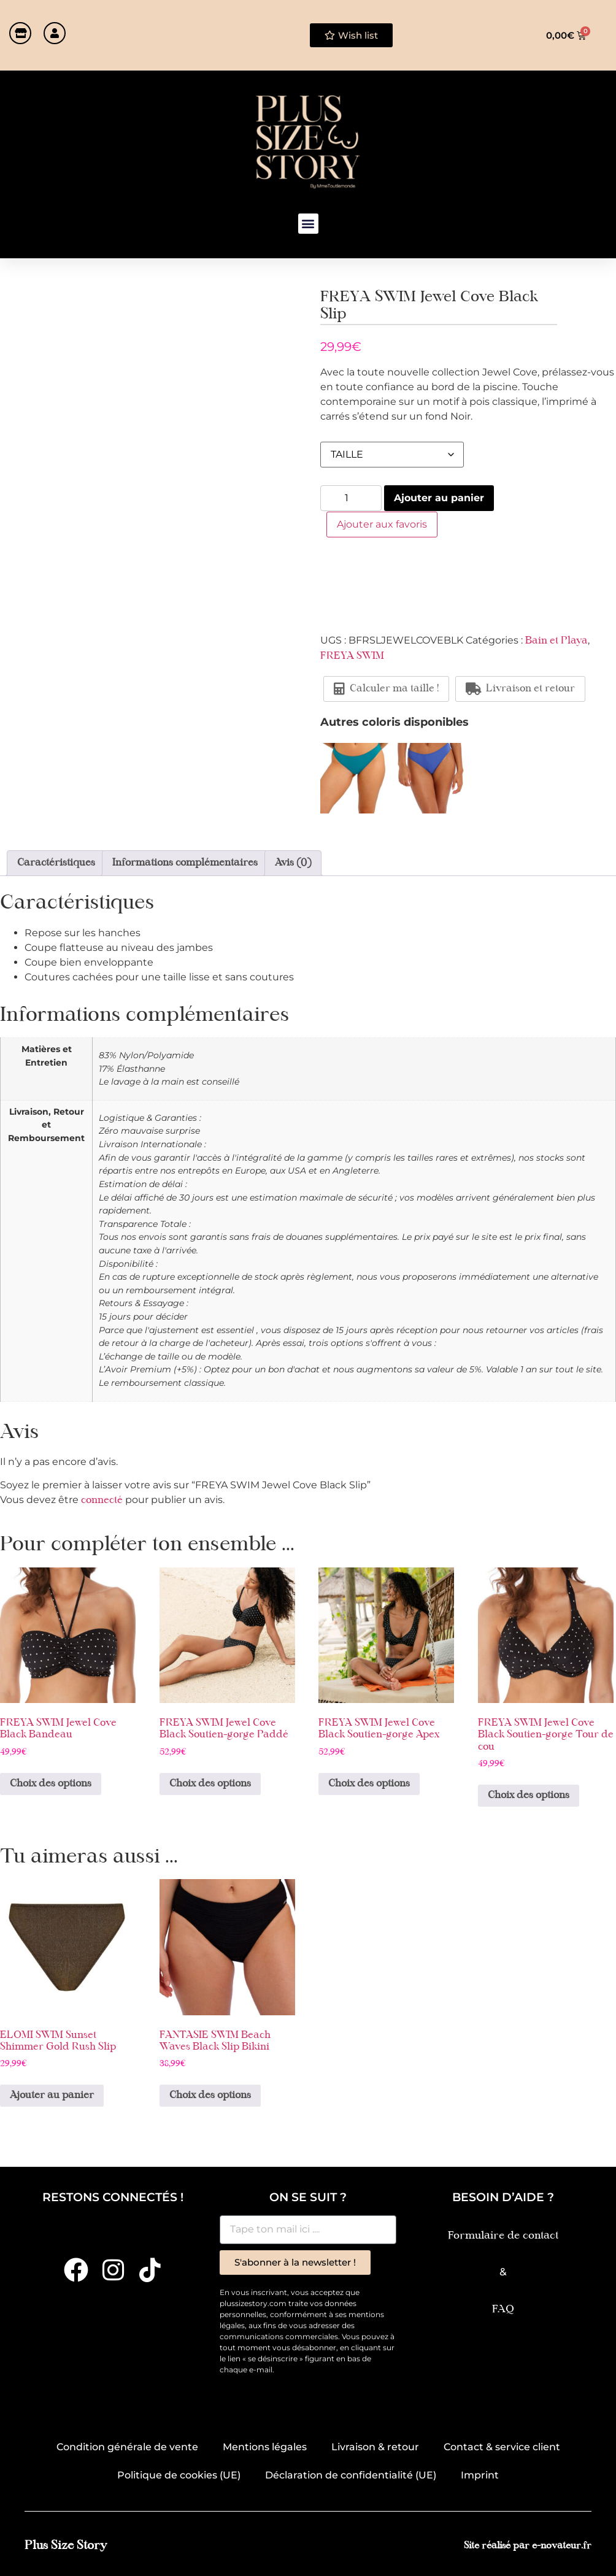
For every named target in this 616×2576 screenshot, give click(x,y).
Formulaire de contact (503, 2236)
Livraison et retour (520, 688)
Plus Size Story (66, 2545)
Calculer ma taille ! (386, 688)
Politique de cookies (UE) (179, 2475)
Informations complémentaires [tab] (185, 863)
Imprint (480, 2475)
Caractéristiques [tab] (56, 863)
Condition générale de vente (127, 2447)
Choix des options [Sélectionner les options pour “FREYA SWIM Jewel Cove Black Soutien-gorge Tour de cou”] (528, 1796)
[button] (308, 223)
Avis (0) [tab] (293, 863)
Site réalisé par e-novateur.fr (527, 2546)
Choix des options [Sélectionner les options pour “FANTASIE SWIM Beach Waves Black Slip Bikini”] (210, 2096)
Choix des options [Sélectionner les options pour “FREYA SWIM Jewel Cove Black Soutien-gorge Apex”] (369, 1784)
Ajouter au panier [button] (52, 2096)
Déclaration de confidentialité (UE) (350, 2475)
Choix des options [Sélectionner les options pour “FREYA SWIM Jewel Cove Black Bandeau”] (50, 1784)
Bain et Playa (556, 640)
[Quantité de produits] (351, 498)
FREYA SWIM (352, 656)
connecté (102, 1500)
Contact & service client (502, 2447)
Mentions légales (265, 2447)
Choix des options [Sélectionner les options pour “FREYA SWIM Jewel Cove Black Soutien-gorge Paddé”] (210, 1784)
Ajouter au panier (439, 498)
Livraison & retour (375, 2447)
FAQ (503, 2309)
